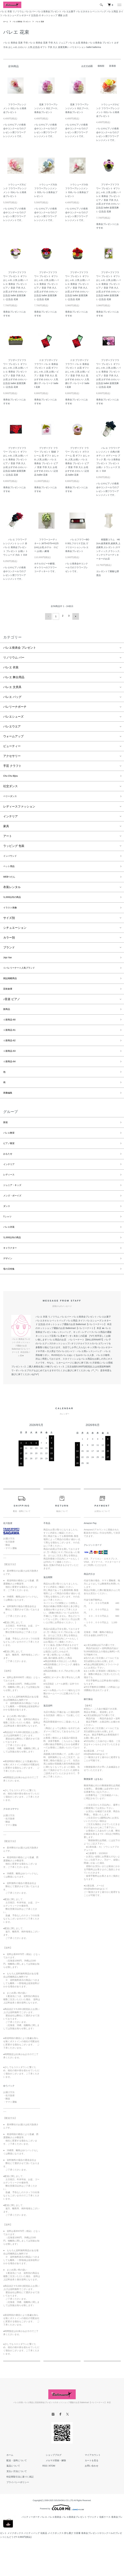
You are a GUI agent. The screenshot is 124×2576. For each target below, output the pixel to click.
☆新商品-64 (11, 1078)
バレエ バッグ (12, 695)
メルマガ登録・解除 (52, 2497)
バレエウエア (12, 725)
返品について (10, 2503)
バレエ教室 (10, 1155)
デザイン (9, 1293)
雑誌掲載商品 (12, 987)
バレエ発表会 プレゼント (24, 21)
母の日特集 (10, 1305)
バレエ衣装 (10, 1259)
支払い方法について (13, 2508)
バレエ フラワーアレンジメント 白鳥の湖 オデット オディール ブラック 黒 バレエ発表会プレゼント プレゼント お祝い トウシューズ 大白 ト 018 (108, 459)
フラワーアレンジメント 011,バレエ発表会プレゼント (14, 108)
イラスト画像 (12, 913)
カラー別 (9, 944)
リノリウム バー (13, 656)
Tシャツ (8, 1247)
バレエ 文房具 (12, 685)
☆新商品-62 (11, 1055)
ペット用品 (10, 868)
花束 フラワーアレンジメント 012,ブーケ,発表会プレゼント (46, 108)
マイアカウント (89, 2492)
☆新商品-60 (11, 1031)
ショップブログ (50, 2492)
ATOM (52, 2503)
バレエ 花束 (45, 21)
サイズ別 (9, 924)
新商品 (7, 1020)
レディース (10, 1201)
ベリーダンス (12, 796)
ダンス (7, 1236)
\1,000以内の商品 (14, 901)
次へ (74, 615)
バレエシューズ (13, 715)
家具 (6, 827)
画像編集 (9, 1113)
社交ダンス (10, 785)
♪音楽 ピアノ (11, 1009)
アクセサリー (12, 754)
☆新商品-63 (11, 1066)
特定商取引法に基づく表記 (16, 2513)
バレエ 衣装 (11, 666)
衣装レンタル (12, 891)
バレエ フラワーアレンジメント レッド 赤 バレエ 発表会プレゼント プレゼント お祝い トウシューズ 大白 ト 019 (15, 547)
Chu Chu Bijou (12, 775)
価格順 (101, 66)
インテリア (10, 817)
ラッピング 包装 (13, 846)
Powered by (62, 2544)
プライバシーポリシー (14, 2519)
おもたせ (9, 1178)
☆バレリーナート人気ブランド (23, 975)
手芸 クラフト (12, 764)
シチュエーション (14, 934)
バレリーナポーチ (14, 705)
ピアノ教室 (10, 1166)
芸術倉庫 (9, 999)
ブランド (9, 953)
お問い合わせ (88, 2503)
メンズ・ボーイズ (14, 1224)
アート (7, 836)
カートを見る (88, 2497)
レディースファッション (19, 807)
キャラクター (12, 1282)
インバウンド (12, 857)
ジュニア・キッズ (14, 1212)
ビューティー (12, 744)
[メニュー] (119, 5)
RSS (44, 2503)
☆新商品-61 (11, 1043)
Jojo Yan (8, 964)
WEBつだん (11, 880)
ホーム (6, 21)
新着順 (112, 66)
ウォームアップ (13, 734)
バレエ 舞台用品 (13, 675)
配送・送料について (13, 2497)
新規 (6, 1143)
